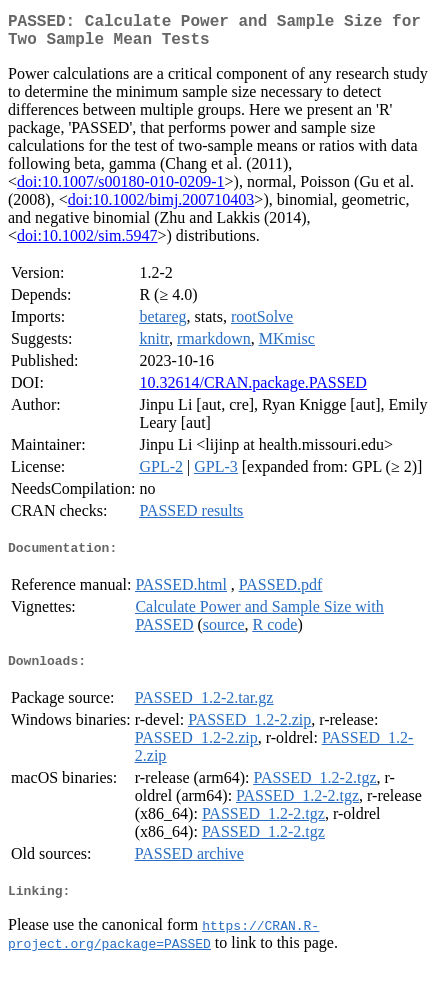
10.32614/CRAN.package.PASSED (252, 390)
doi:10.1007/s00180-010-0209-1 (121, 189)
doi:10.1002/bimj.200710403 (161, 207)
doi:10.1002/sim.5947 (87, 243)
